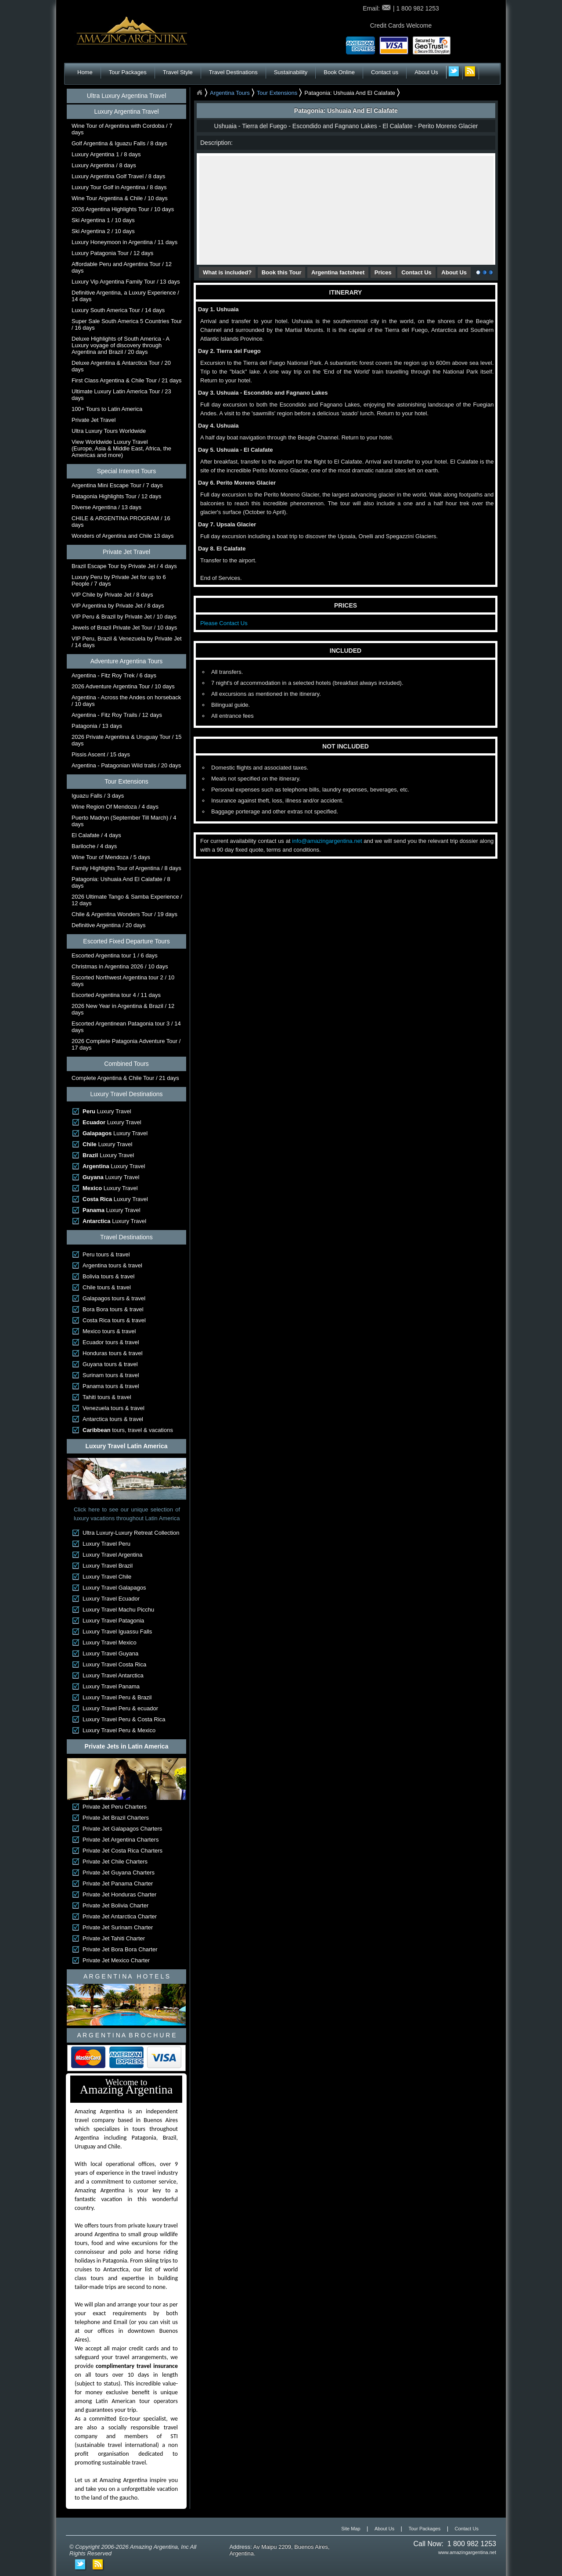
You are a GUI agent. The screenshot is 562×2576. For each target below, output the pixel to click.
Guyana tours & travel (110, 1364)
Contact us (384, 72)
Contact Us (416, 272)
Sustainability (291, 72)
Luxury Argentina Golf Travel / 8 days (118, 176)
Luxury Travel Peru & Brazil (117, 1697)
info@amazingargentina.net (327, 841)
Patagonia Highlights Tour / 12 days (116, 496)
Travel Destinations (233, 72)
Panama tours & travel (111, 1386)
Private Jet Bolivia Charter (115, 1905)
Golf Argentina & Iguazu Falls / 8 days (119, 143)
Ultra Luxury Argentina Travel (126, 95)
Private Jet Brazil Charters (116, 1817)
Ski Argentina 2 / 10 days (103, 231)
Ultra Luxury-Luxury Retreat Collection (131, 1532)
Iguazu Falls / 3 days (98, 795)
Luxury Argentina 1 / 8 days (106, 154)
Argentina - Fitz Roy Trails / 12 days (117, 715)
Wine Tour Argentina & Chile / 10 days (120, 198)
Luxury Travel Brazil (108, 1565)
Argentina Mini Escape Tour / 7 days (117, 485)
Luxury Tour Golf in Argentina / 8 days (119, 187)
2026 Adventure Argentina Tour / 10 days (123, 686)
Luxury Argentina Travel (126, 111)
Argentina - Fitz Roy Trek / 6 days (114, 675)
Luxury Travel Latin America (127, 1446)
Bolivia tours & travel (109, 1276)
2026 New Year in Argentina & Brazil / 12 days (123, 1009)
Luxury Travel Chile (107, 1576)
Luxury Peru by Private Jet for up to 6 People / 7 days (119, 580)
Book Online (339, 72)
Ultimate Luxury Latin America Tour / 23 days (121, 394)
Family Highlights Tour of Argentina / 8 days (126, 868)
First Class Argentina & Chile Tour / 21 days (127, 380)
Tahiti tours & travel (107, 1397)
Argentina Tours (230, 93)
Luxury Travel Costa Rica (114, 1664)
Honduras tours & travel (113, 1353)
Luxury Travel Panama (111, 1686)
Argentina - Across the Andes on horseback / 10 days (126, 700)
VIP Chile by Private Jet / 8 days (112, 594)
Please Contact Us (224, 623)
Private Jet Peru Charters (115, 1806)
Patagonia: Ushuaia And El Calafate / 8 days (121, 882)
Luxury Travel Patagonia (113, 1620)
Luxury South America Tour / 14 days (118, 310)
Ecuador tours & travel (111, 1342)
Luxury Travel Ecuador (111, 1598)
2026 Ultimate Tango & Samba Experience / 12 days (127, 900)
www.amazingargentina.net (467, 2552)
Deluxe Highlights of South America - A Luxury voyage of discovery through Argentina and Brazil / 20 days (120, 345)
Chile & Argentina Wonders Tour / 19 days (124, 914)
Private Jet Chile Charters (115, 1861)
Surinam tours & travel (111, 1375)
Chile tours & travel (107, 1287)
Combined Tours (126, 1063)
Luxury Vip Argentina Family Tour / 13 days (126, 281)
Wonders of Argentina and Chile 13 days (122, 535)
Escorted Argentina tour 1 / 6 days (115, 955)
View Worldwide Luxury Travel (121, 448)
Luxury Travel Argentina (113, 1554)
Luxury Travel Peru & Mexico (119, 1730)
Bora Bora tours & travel (113, 1309)
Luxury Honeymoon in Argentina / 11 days (124, 242)
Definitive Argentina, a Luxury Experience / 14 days (125, 295)
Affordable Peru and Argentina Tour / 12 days (122, 267)
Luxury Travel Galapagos (114, 1587)
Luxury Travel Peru (106, 1543)
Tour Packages (128, 72)
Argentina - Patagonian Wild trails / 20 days (126, 765)
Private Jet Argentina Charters (121, 1839)
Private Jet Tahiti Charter (114, 1938)
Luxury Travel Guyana (110, 1653)
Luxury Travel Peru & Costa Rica (124, 1719)
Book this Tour (282, 272)
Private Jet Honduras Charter (119, 1894)
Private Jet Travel (93, 420)
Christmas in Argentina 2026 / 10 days (120, 966)
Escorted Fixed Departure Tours (126, 941)
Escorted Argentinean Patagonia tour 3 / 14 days (126, 1026)
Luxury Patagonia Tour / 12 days (112, 253)
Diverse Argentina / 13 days (106, 507)
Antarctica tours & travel (113, 1419)
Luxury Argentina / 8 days (104, 165)
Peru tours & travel (106, 1254)
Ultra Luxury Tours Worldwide (109, 431)
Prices (383, 272)
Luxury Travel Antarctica (113, 1675)
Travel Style (178, 72)
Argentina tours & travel (112, 1265)
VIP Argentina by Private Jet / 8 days (118, 605)
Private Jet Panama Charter (118, 1883)
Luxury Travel (107, 1111)
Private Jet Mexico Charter (116, 1960)
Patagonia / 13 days (97, 726)
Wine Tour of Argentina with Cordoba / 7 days (122, 129)
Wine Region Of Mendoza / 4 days (115, 806)
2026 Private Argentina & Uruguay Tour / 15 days (127, 740)
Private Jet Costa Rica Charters (122, 1850)
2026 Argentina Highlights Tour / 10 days (123, 209)
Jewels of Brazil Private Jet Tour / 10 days (124, 627)
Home (85, 72)
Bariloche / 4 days (94, 846)
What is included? (227, 272)
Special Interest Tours (126, 471)
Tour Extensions (126, 781)
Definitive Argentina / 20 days (108, 925)
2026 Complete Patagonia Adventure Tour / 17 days (126, 1044)
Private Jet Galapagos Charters (122, 1828)
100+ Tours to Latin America (107, 409)
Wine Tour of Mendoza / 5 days (111, 857)
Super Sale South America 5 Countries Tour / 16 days (127, 324)
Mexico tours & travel (109, 1331)
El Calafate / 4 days (96, 835)
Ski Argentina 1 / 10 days (103, 220)
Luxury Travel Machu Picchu (118, 1609)
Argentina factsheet (337, 272)
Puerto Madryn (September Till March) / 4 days (124, 820)
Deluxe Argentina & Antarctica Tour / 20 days (121, 366)
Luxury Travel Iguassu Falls (117, 1631)
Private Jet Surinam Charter (118, 1927)
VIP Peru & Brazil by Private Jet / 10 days (124, 616)
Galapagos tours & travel (114, 1298)
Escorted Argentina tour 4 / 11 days (116, 995)
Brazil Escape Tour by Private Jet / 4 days (124, 566)
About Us (426, 72)
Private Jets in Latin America (127, 1746)
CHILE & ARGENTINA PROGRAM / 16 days (121, 521)
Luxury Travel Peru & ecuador (120, 1708)
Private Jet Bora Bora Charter (120, 1949)
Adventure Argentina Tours (126, 661)
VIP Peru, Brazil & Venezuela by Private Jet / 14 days (127, 641)
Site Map (350, 2528)
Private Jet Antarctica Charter (120, 1916)
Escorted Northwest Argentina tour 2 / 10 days (123, 980)
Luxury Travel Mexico (110, 1642)
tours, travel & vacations (128, 1430)
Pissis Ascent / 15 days (101, 754)
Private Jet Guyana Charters (119, 1872)
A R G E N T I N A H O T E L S (126, 1976)
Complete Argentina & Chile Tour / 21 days (125, 1078)
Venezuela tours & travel (113, 1408)
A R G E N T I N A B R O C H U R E (126, 2035)
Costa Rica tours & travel (114, 1320)
